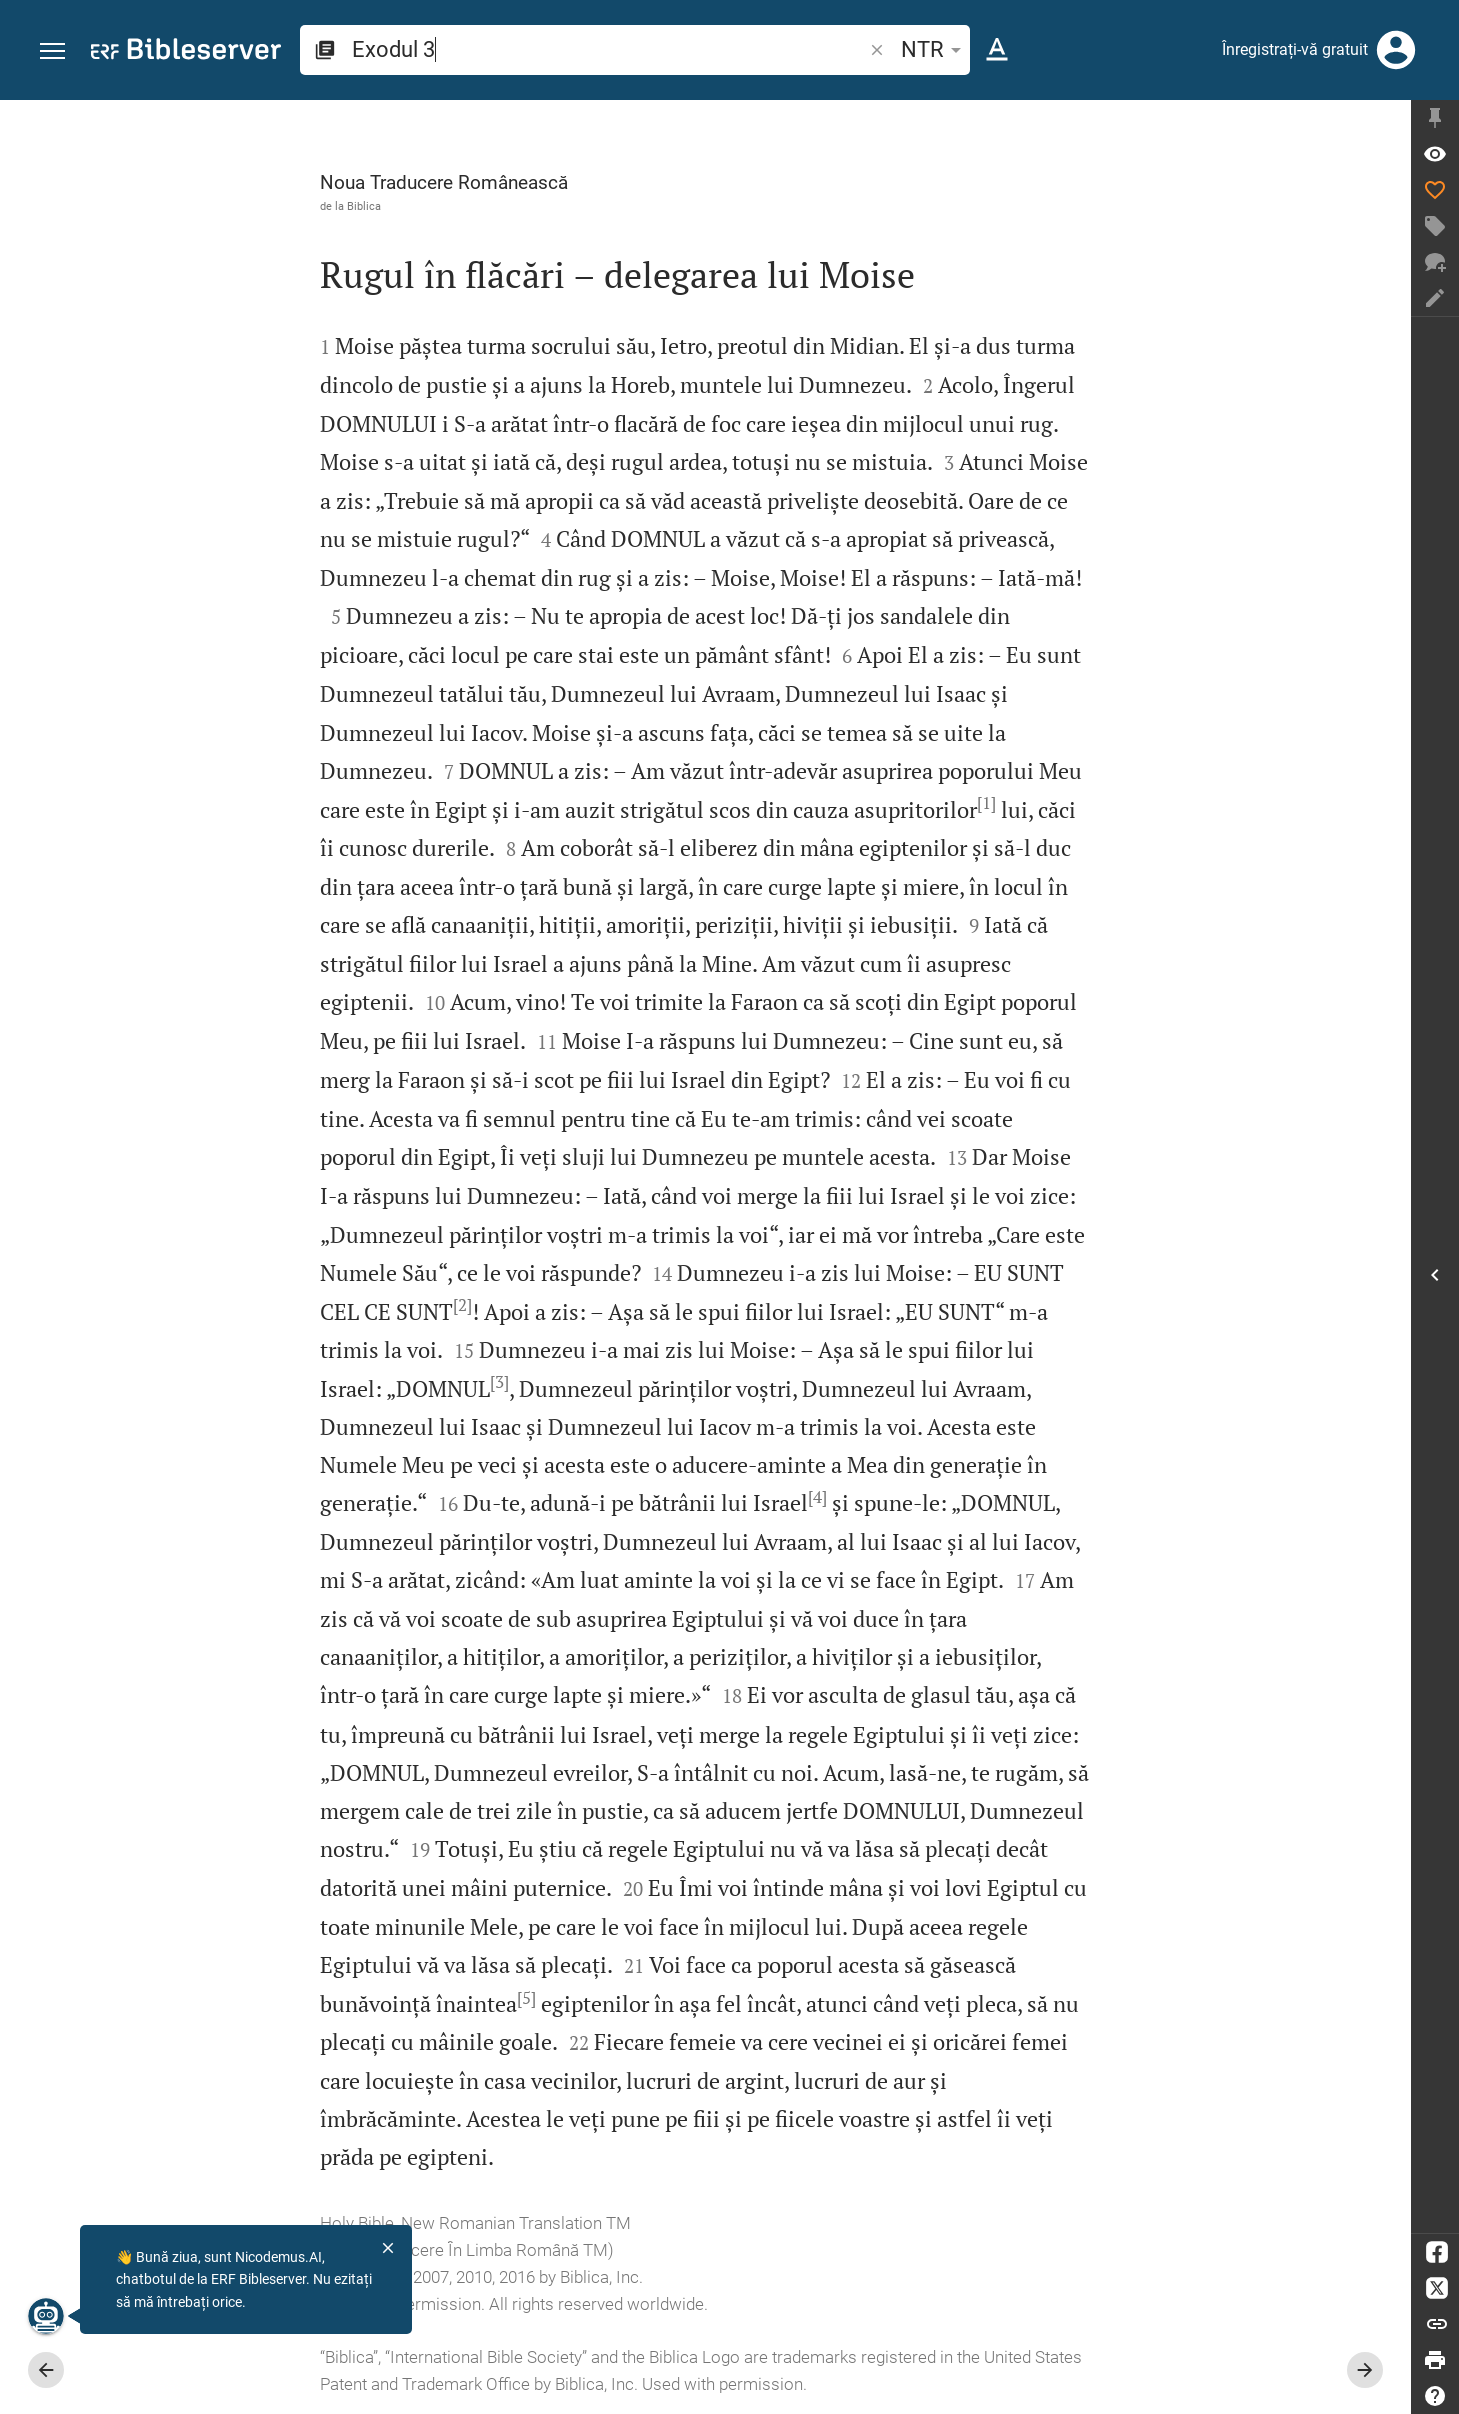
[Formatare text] (997, 50)
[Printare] (1435, 2360)
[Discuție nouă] (1435, 262)
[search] (609, 49)
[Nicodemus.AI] (46, 2316)
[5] (526, 1998)
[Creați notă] (1435, 298)
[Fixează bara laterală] (1435, 118)
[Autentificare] (1396, 50)
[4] (817, 1497)
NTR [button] (934, 49)
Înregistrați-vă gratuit (1295, 49)
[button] (52, 51)
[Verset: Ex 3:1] (1435, 154)
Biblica (364, 206)
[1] (986, 803)
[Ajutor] (1435, 2396)
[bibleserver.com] (186, 52)
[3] (499, 1382)
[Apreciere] (1435, 190)
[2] (462, 1305)
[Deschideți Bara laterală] (1435, 1275)
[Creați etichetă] (1435, 226)
